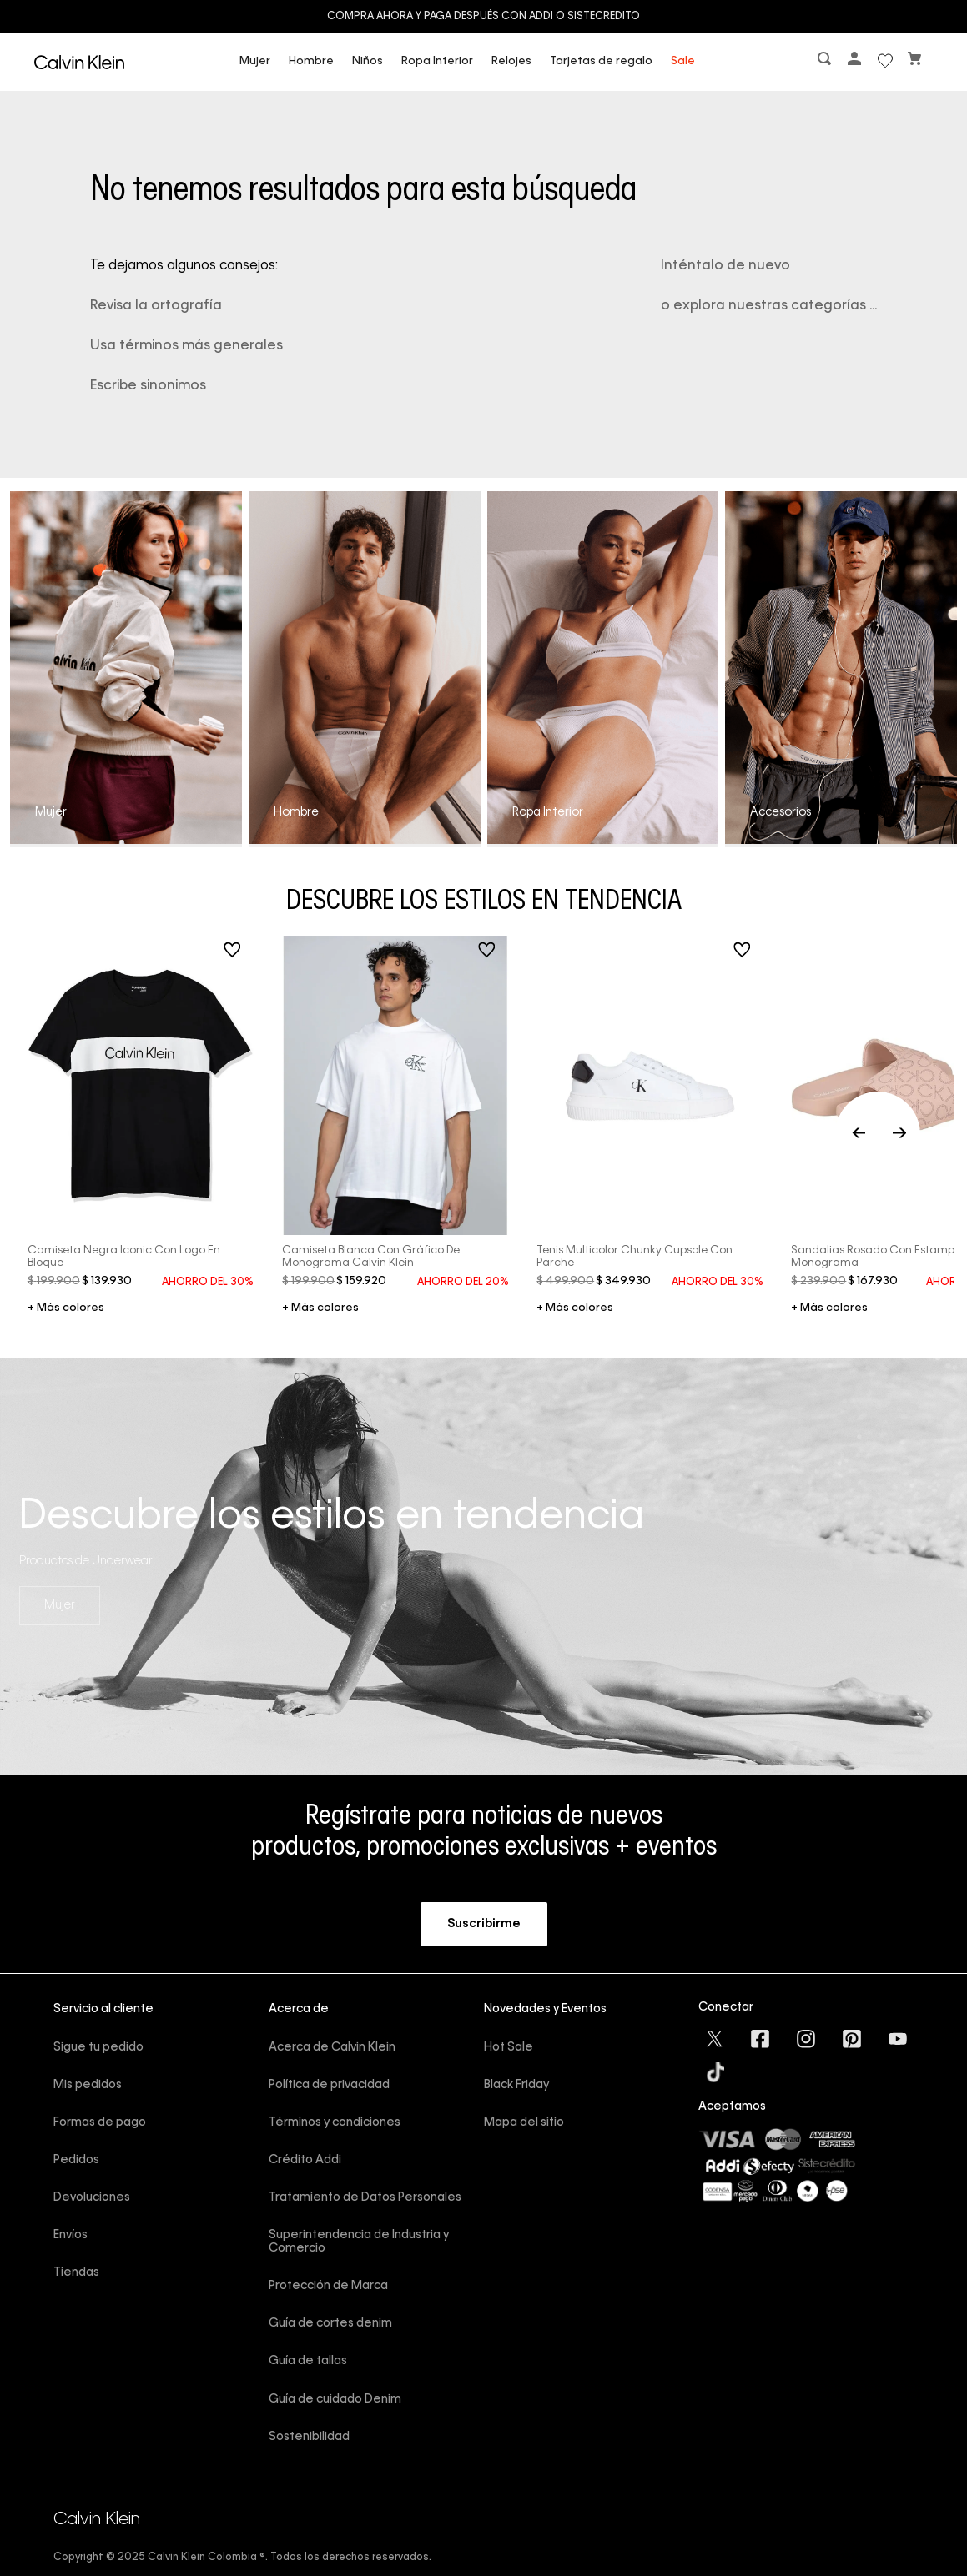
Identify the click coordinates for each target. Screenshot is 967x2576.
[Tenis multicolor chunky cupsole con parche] (649, 1114)
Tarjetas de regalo (601, 61)
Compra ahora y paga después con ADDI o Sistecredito (483, 17)
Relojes (511, 61)
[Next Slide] (899, 1115)
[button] (826, 62)
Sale (683, 61)
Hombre (311, 61)
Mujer (254, 61)
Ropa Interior (437, 61)
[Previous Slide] (877, 1114)
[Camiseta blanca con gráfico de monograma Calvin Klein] (395, 1114)
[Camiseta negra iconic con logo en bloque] (141, 1114)
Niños (367, 61)
